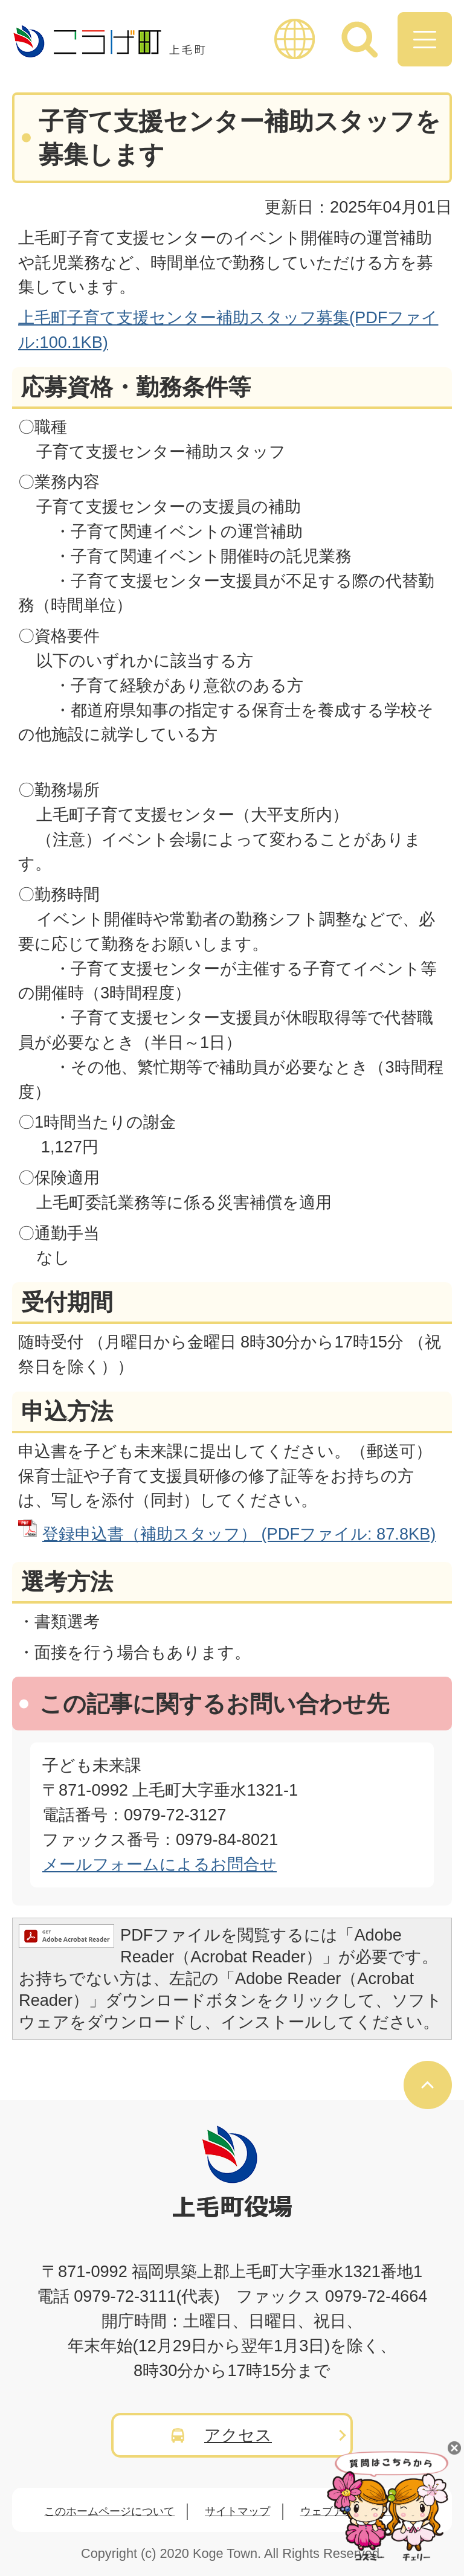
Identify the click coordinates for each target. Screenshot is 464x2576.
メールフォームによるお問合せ (159, 1864)
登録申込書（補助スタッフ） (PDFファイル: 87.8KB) (239, 1533)
